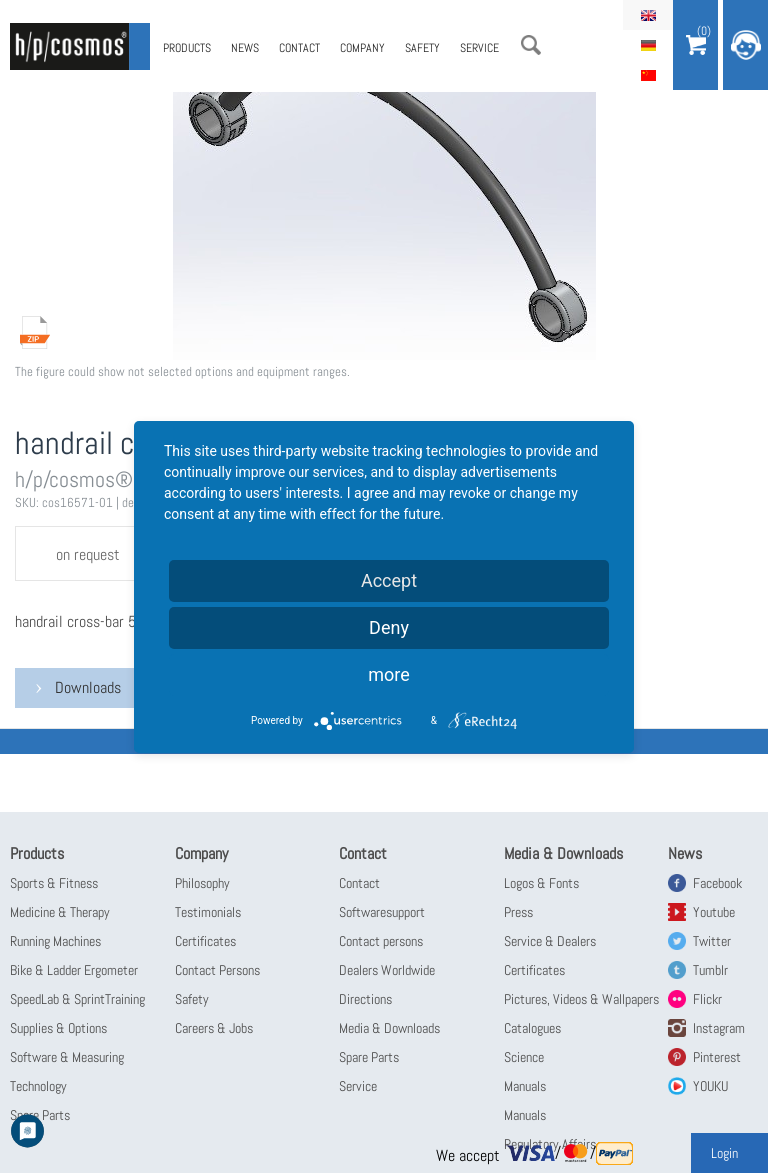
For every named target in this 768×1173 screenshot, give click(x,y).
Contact (299, 48)
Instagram (719, 1028)
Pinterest (717, 1057)
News (245, 48)
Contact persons (381, 941)
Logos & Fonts (541, 883)
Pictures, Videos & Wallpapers (581, 999)
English (648, 15)
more (389, 674)
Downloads (88, 687)
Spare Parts (369, 1057)
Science (524, 1057)
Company (362, 48)
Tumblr (710, 970)
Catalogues (532, 1028)
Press (518, 912)
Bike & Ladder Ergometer (74, 970)
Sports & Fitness (54, 883)
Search (531, 45)
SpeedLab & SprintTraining (77, 999)
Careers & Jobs (214, 1028)
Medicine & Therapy (60, 912)
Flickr (707, 999)
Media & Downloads (389, 1028)
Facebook (717, 883)
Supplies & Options (58, 1028)
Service (479, 48)
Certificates (205, 941)
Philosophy (202, 883)
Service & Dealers (550, 941)
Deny (389, 627)
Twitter (712, 941)
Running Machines (55, 941)
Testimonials (208, 912)
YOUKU (710, 1086)
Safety (422, 48)
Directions (365, 999)
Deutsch (648, 45)
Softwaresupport (382, 912)
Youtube (714, 912)
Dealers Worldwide (387, 970)
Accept (389, 580)
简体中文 (648, 75)
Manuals (525, 1086)
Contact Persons (217, 970)
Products (187, 48)
